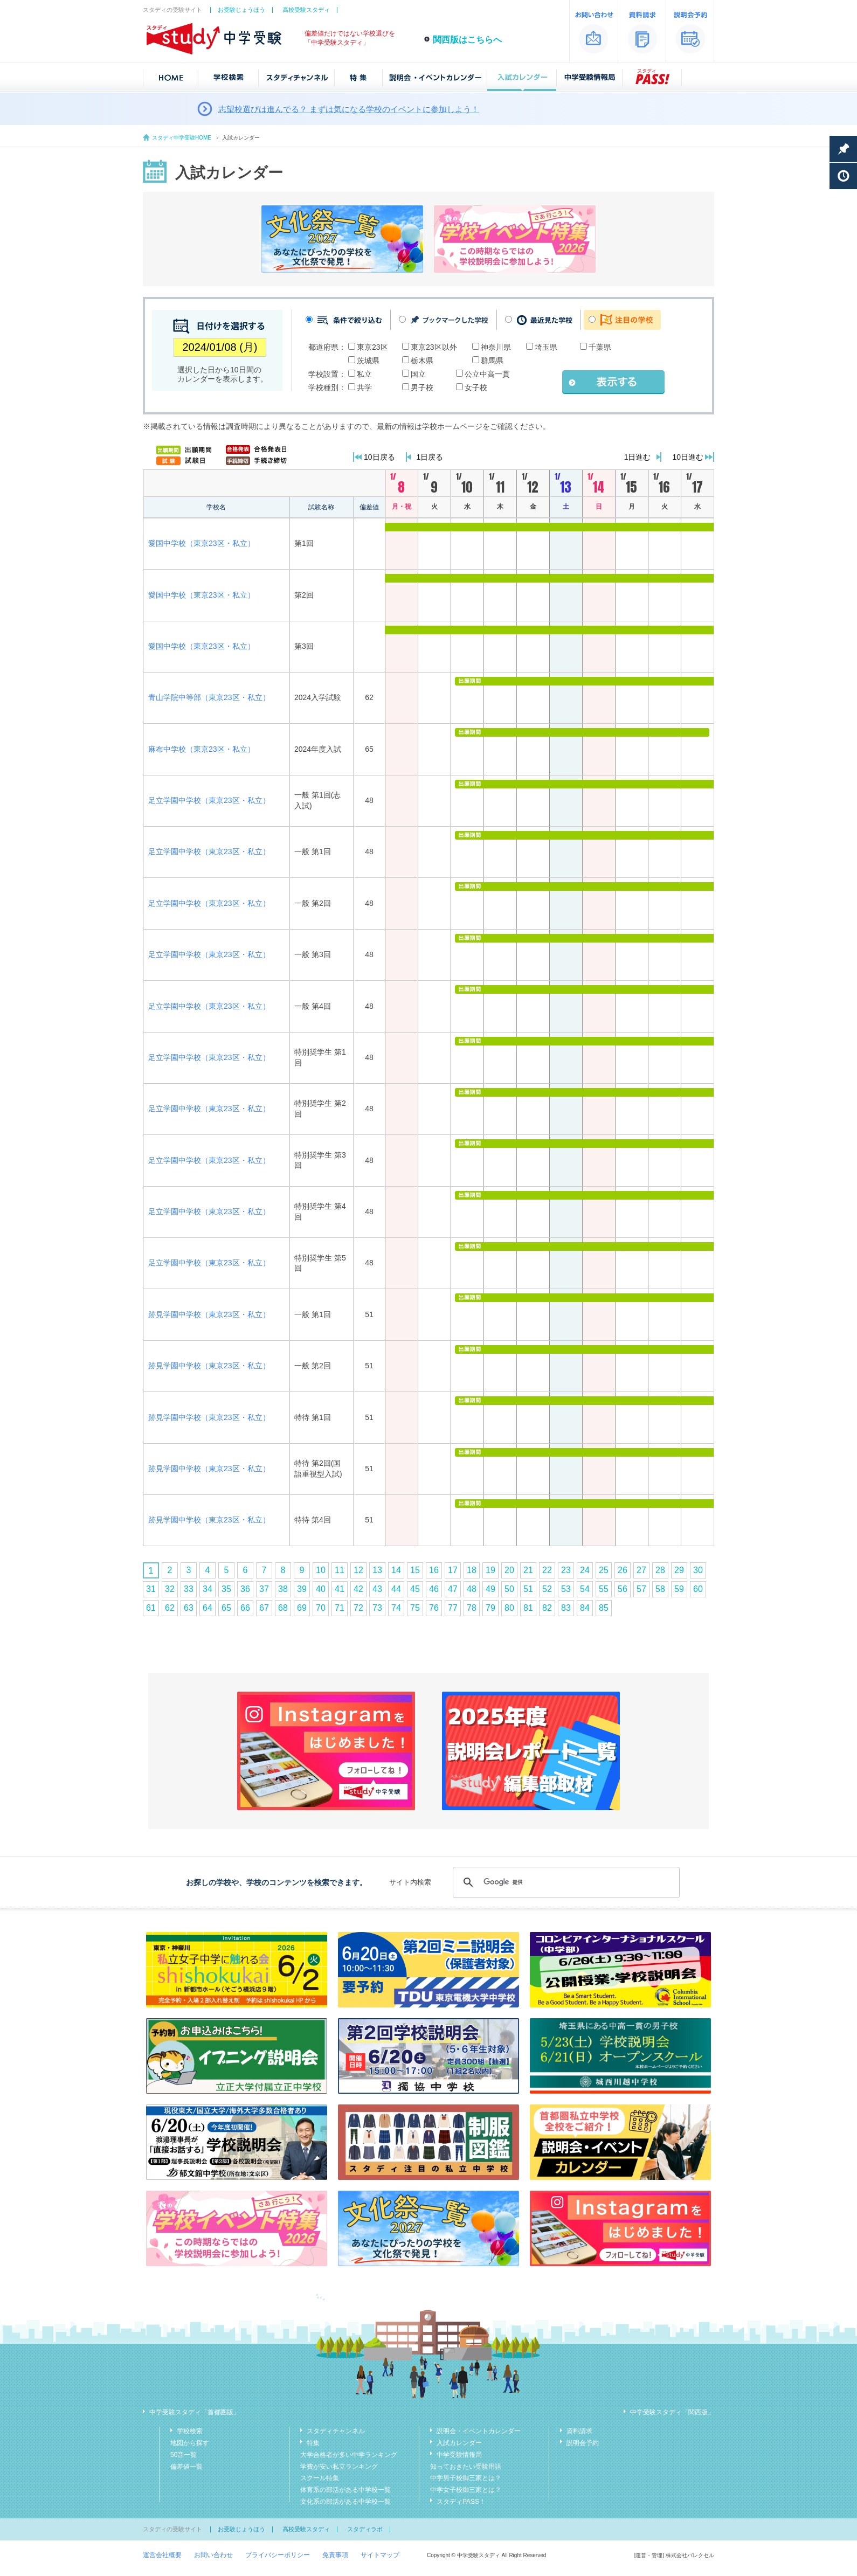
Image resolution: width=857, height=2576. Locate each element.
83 (566, 1607)
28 (660, 1570)
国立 (418, 374)
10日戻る (379, 457)
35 (226, 1589)
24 (585, 1570)
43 (377, 1589)
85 (604, 1607)
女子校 (476, 387)
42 (358, 1589)
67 (264, 1607)
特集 (313, 2443)
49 (490, 1589)
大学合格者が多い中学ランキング (348, 2455)
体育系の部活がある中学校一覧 (345, 2490)
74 (396, 1607)
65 (226, 1607)
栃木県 (422, 360)
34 (207, 1589)
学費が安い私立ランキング (339, 2466)
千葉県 (600, 347)
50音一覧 (183, 2455)
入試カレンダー (459, 2443)
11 (339, 1570)
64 (207, 1607)
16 (434, 1570)
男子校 (422, 387)
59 (679, 1589)
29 (679, 1570)
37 (264, 1589)
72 (358, 1607)
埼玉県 (546, 347)
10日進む (687, 457)
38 (283, 1589)
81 (528, 1607)
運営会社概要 (162, 2555)
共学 (364, 387)
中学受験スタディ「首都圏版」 (194, 2412)
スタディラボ (365, 2529)
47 (453, 1589)
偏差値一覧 (186, 2466)
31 (151, 1589)
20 (509, 1570)
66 (245, 1607)
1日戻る (430, 457)
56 (622, 1589)
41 (339, 1589)
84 (585, 1607)
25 (604, 1570)
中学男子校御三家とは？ (465, 2478)
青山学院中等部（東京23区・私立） (209, 697)
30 (698, 1570)
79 (490, 1607)
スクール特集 (319, 2478)
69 (302, 1607)
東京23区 (372, 347)
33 (188, 1589)
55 (604, 1589)
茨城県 (368, 360)
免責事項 (335, 2555)
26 (622, 1570)
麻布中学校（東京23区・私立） (201, 749)
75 (415, 1607)
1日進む (637, 457)
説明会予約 (582, 2443)
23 (566, 1570)
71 (339, 1607)
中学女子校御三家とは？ (465, 2490)
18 (471, 1570)
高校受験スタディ (306, 9)
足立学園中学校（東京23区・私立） (209, 800)
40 (321, 1589)
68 (283, 1607)
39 (302, 1589)
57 (641, 1589)
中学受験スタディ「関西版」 (672, 2412)
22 (547, 1570)
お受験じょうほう (241, 9)
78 (471, 1607)
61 (151, 1607)
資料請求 (579, 2431)
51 (528, 1589)
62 (170, 1607)
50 (509, 1589)
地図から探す (189, 2443)
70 (321, 1607)
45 (415, 1589)
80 (509, 1607)
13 (377, 1570)
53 (566, 1589)
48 (471, 1589)
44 (396, 1589)
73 (377, 1607)
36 (245, 1589)
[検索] (564, 1882)
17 (453, 1570)
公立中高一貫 (487, 374)
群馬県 (492, 360)
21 (528, 1570)
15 (415, 1570)
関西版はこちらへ (467, 39)
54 (585, 1589)
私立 (364, 374)
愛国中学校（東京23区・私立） (201, 543)
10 (321, 1570)
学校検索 (190, 2431)
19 (490, 1570)
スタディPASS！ (461, 2501)
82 (547, 1607)
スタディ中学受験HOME (181, 138)
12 (358, 1570)
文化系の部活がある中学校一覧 (345, 2501)
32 (170, 1589)
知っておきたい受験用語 (465, 2466)
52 (547, 1589)
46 (434, 1589)
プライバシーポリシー (277, 2555)
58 (660, 1589)
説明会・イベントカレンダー (479, 2431)
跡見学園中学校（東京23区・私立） (209, 1314)
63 (188, 1607)
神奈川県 (496, 347)
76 (434, 1607)
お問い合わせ (213, 2555)
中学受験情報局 (459, 2455)
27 (641, 1570)
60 (698, 1589)
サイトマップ (380, 2555)
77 (453, 1607)
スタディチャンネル (336, 2431)
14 (396, 1570)
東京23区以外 (434, 347)
